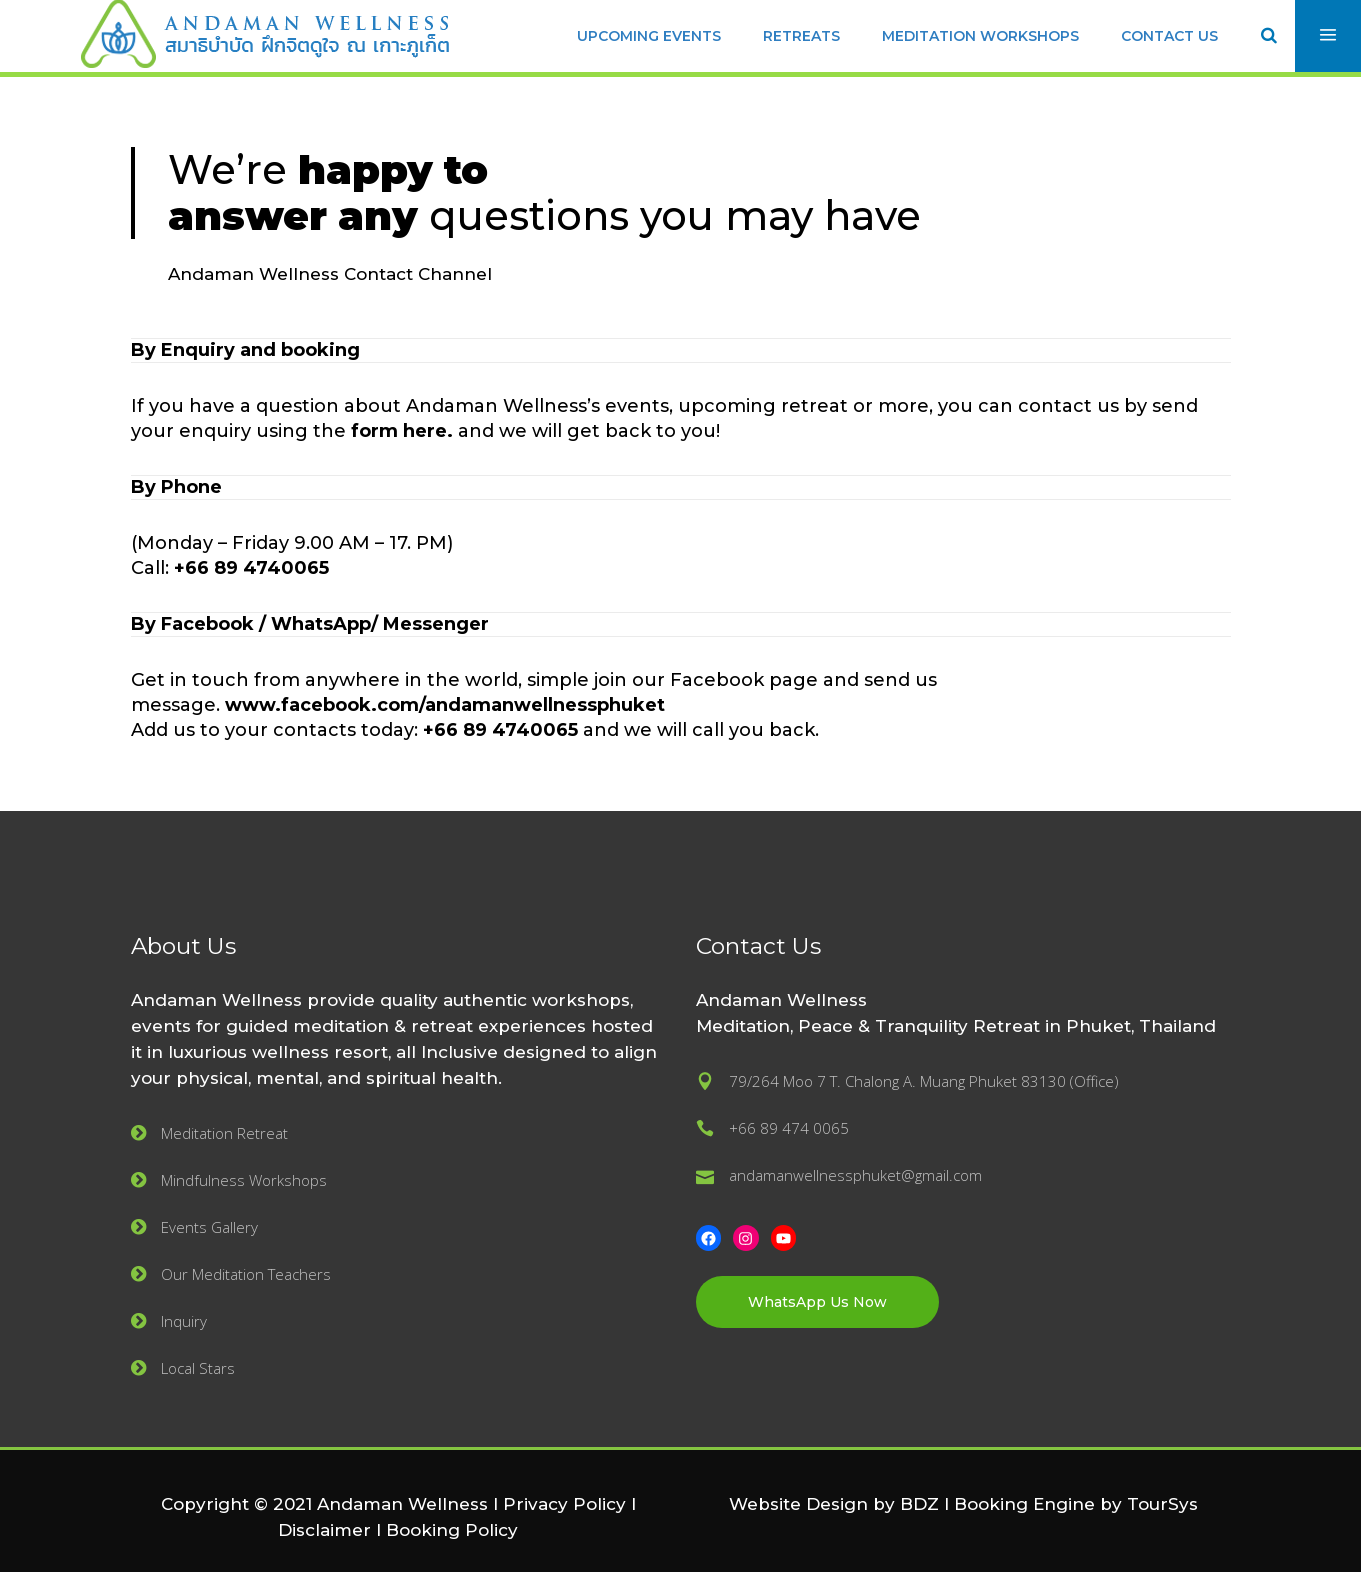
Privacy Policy (564, 1504)
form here (399, 431)
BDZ (919, 1504)
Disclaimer (324, 1530)
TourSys (1162, 1504)
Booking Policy (452, 1530)
